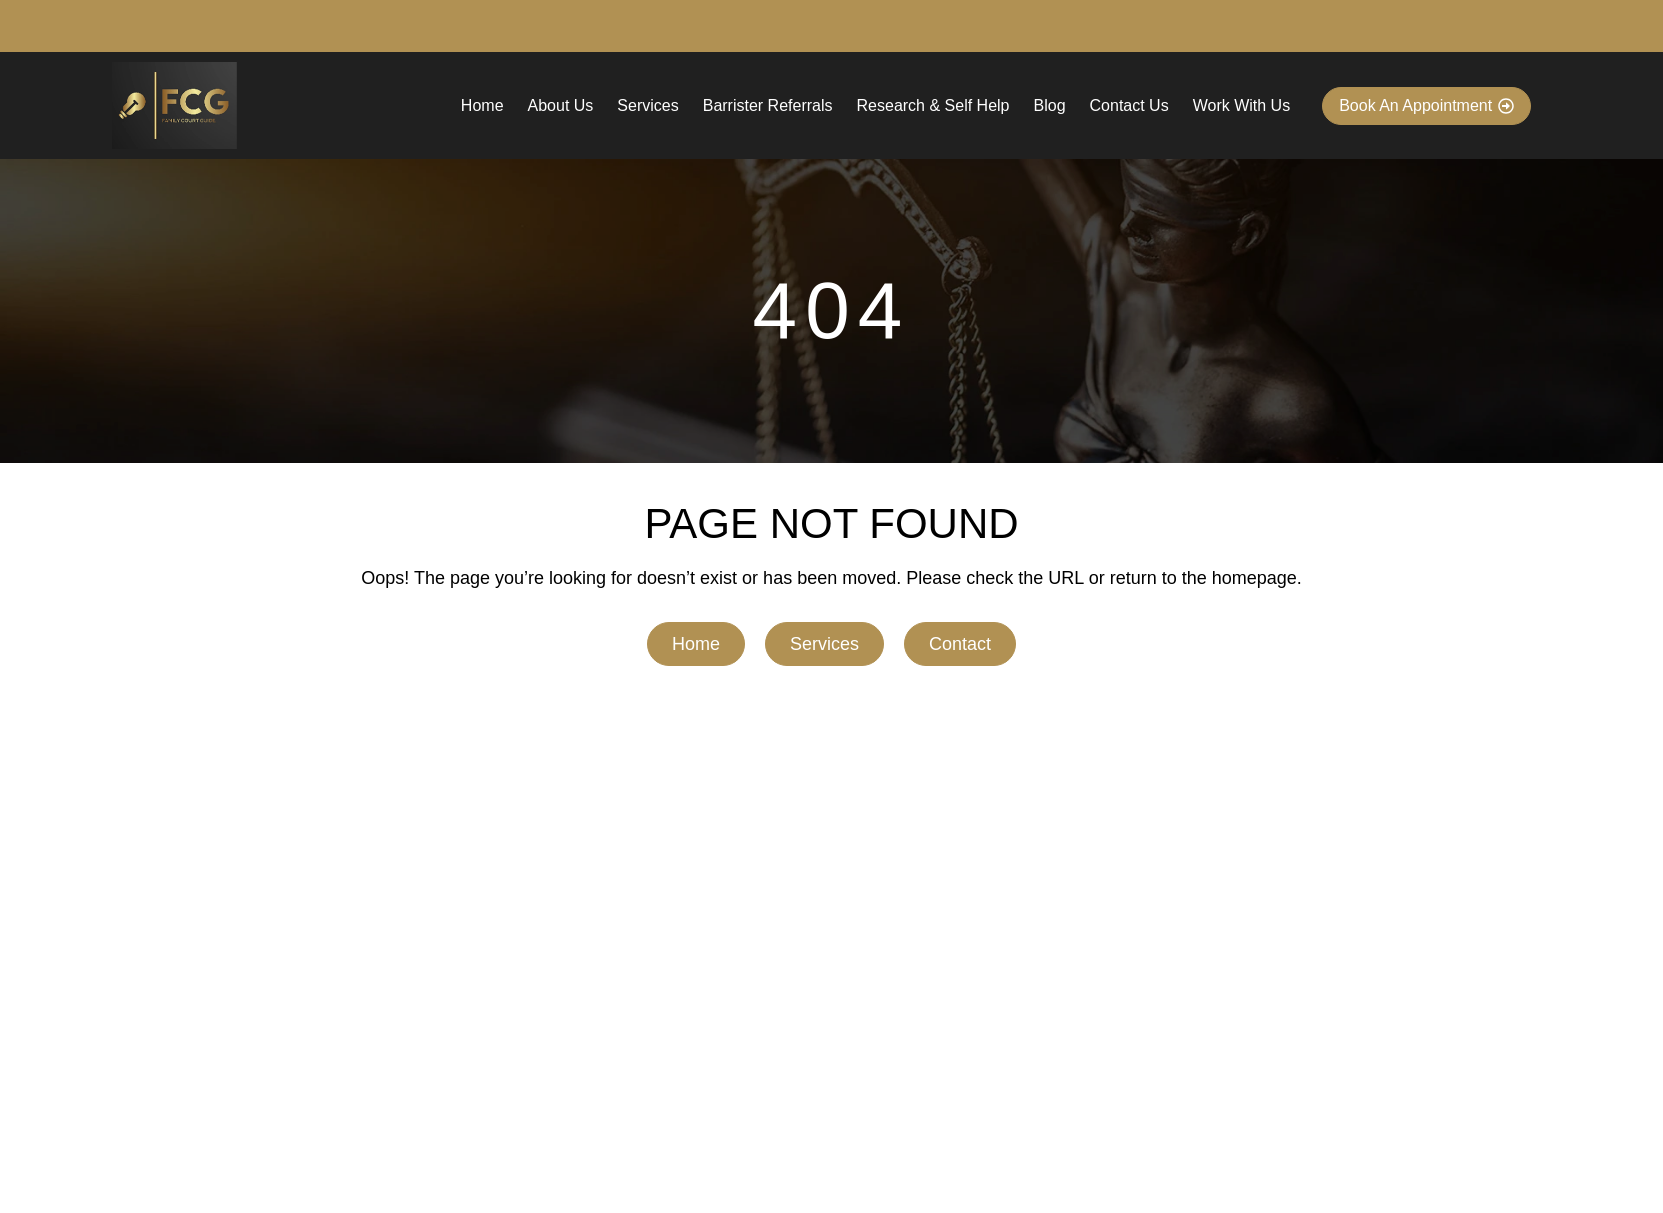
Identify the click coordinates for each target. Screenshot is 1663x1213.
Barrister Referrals (768, 105)
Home (482, 105)
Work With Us (1241, 105)
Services (647, 105)
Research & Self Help (933, 105)
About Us (561, 105)
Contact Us (1129, 105)
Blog (1050, 105)
